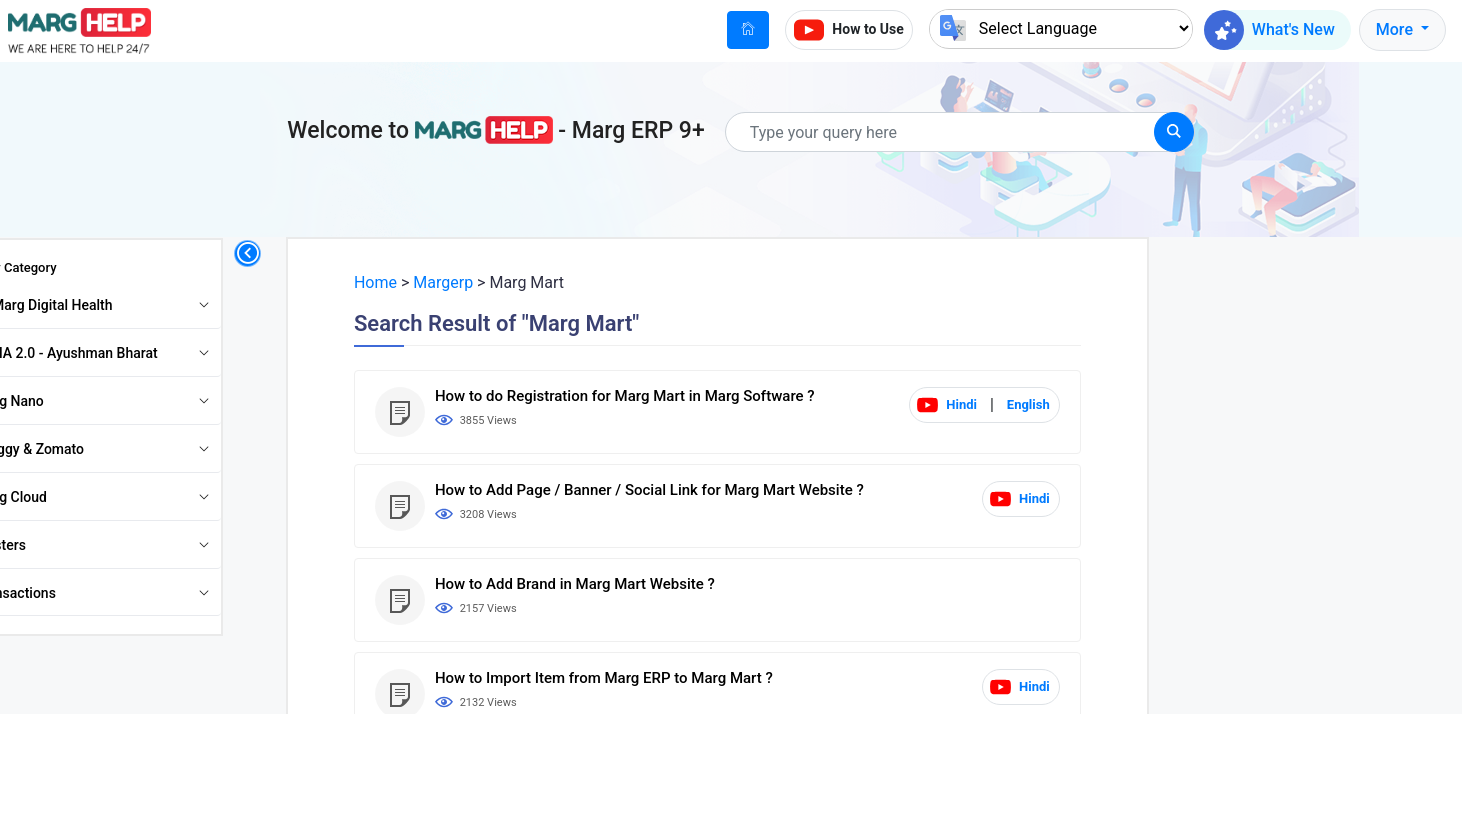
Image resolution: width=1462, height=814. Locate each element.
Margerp (486, 282)
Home (418, 282)
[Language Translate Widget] (1061, 28)
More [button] (1396, 29)
